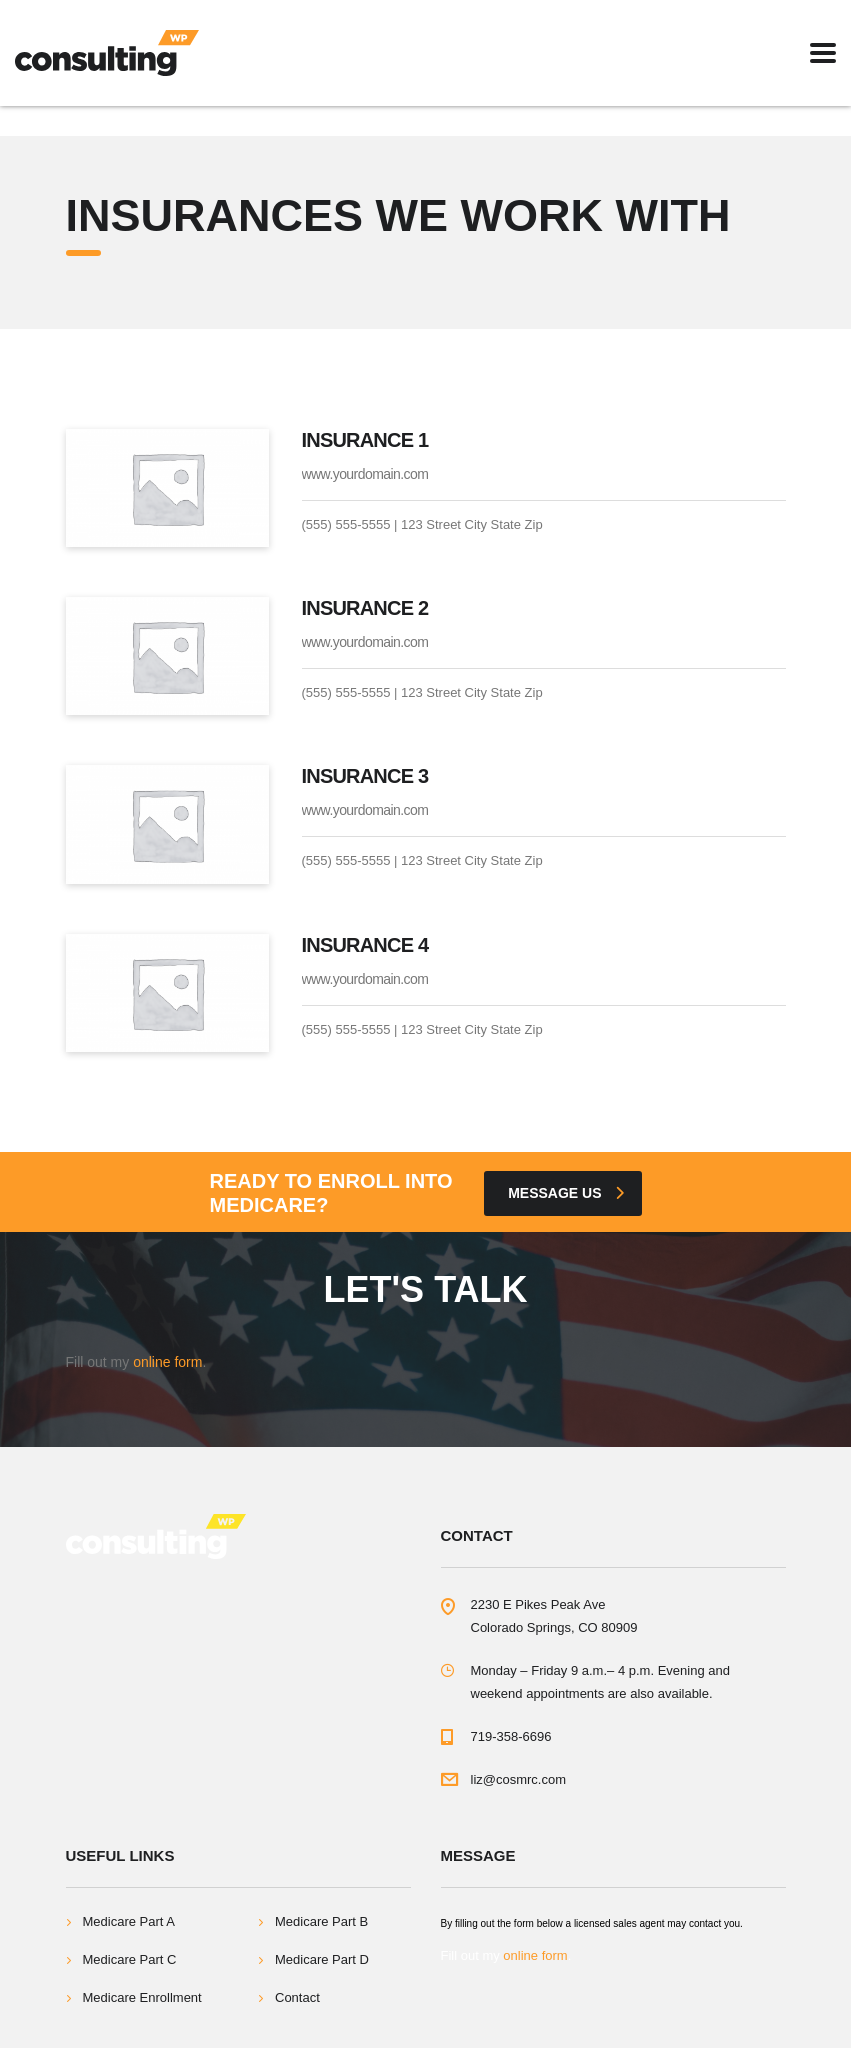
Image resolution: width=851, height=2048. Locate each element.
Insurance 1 (365, 440)
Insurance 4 (365, 945)
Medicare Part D (322, 1959)
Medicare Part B (321, 1921)
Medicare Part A (129, 1921)
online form (167, 1362)
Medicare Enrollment (142, 1997)
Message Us (565, 1193)
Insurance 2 (365, 608)
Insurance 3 (365, 776)
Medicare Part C (130, 1959)
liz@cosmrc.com (519, 1779)
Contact (297, 1997)
